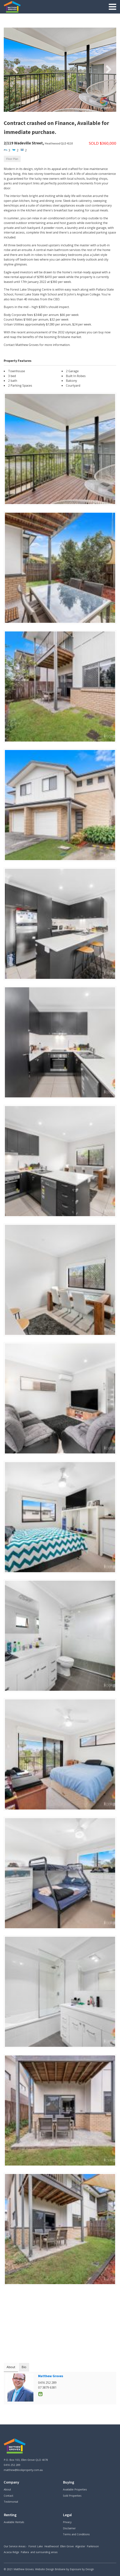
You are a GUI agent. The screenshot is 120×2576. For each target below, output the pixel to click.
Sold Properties (72, 2495)
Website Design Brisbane (50, 2569)
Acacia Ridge (11, 2552)
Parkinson (93, 2546)
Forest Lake (35, 2546)
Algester (80, 2546)
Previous (13, 69)
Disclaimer (69, 2528)
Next (107, 69)
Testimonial (11, 2501)
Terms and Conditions (76, 2534)
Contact (8, 2495)
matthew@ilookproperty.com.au (23, 2470)
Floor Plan (12, 158)
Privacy (67, 2522)
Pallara (25, 2552)
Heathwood (51, 2546)
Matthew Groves (50, 2376)
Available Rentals (14, 2522)
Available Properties (75, 2489)
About (7, 2489)
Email (40, 2394)
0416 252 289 (12, 2465)
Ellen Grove (67, 2546)
